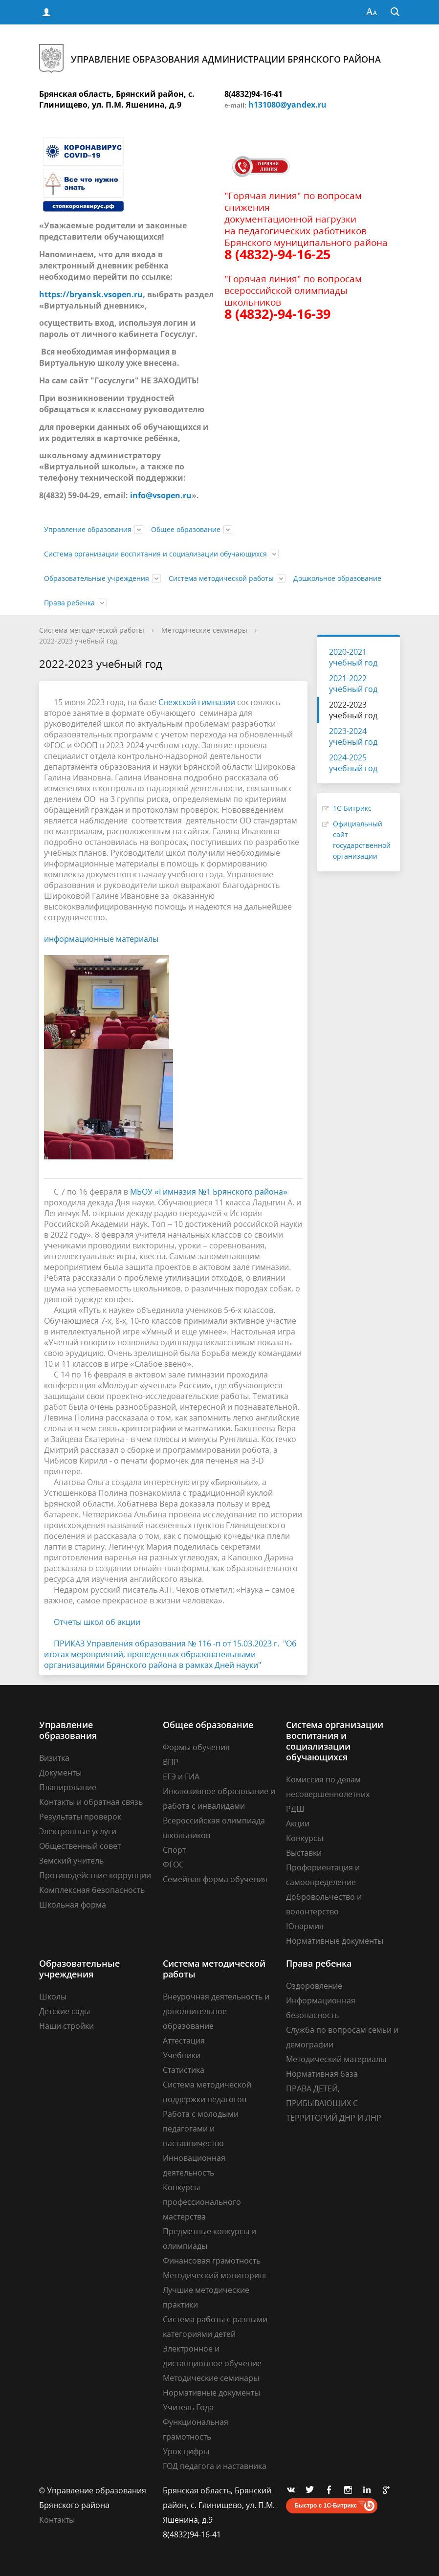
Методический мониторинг (215, 2275)
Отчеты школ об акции (97, 1622)
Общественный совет (80, 1846)
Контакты (57, 2519)
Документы (60, 1772)
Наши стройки (66, 2026)
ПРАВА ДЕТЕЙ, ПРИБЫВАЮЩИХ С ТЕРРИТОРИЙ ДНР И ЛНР (333, 2103)
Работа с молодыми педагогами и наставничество (201, 2129)
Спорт (174, 1849)
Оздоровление (314, 1985)
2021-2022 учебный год (353, 683)
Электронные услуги (77, 1831)
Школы (52, 1996)
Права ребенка (69, 602)
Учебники (181, 2055)
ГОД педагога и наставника (214, 2466)
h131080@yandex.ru (287, 104)
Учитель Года (188, 2407)
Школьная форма (72, 1904)
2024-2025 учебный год (353, 763)
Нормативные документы (334, 1940)
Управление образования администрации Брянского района (210, 59)
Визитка (54, 1758)
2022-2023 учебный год (78, 640)
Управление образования (88, 529)
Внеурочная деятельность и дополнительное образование (216, 2011)
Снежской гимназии (196, 702)
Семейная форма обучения (215, 1879)
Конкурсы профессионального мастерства (202, 2202)
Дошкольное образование (337, 578)
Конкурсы (304, 1838)
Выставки (304, 1852)
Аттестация (184, 2040)
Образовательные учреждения (96, 578)
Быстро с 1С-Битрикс (325, 2505)
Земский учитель (71, 1860)
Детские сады (64, 2011)
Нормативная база (322, 2073)
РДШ (295, 1808)
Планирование (67, 1787)
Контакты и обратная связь (91, 1802)
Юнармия (305, 1926)
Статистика (183, 2070)
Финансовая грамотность (212, 2260)
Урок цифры (186, 2451)
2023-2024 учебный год (353, 736)
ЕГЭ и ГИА (181, 1776)
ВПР (170, 1761)
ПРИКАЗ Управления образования (121, 1643)
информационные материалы (101, 938)
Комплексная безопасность (92, 1890)
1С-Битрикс (352, 808)
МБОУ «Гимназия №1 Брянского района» (208, 1191)
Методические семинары (204, 630)
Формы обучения (196, 1747)
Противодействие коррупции (95, 1875)
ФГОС (173, 1864)
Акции (297, 1823)
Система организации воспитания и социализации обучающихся (155, 553)
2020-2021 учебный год (353, 657)
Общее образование (185, 529)
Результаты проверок (80, 1816)
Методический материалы (336, 2059)
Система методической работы (221, 578)
